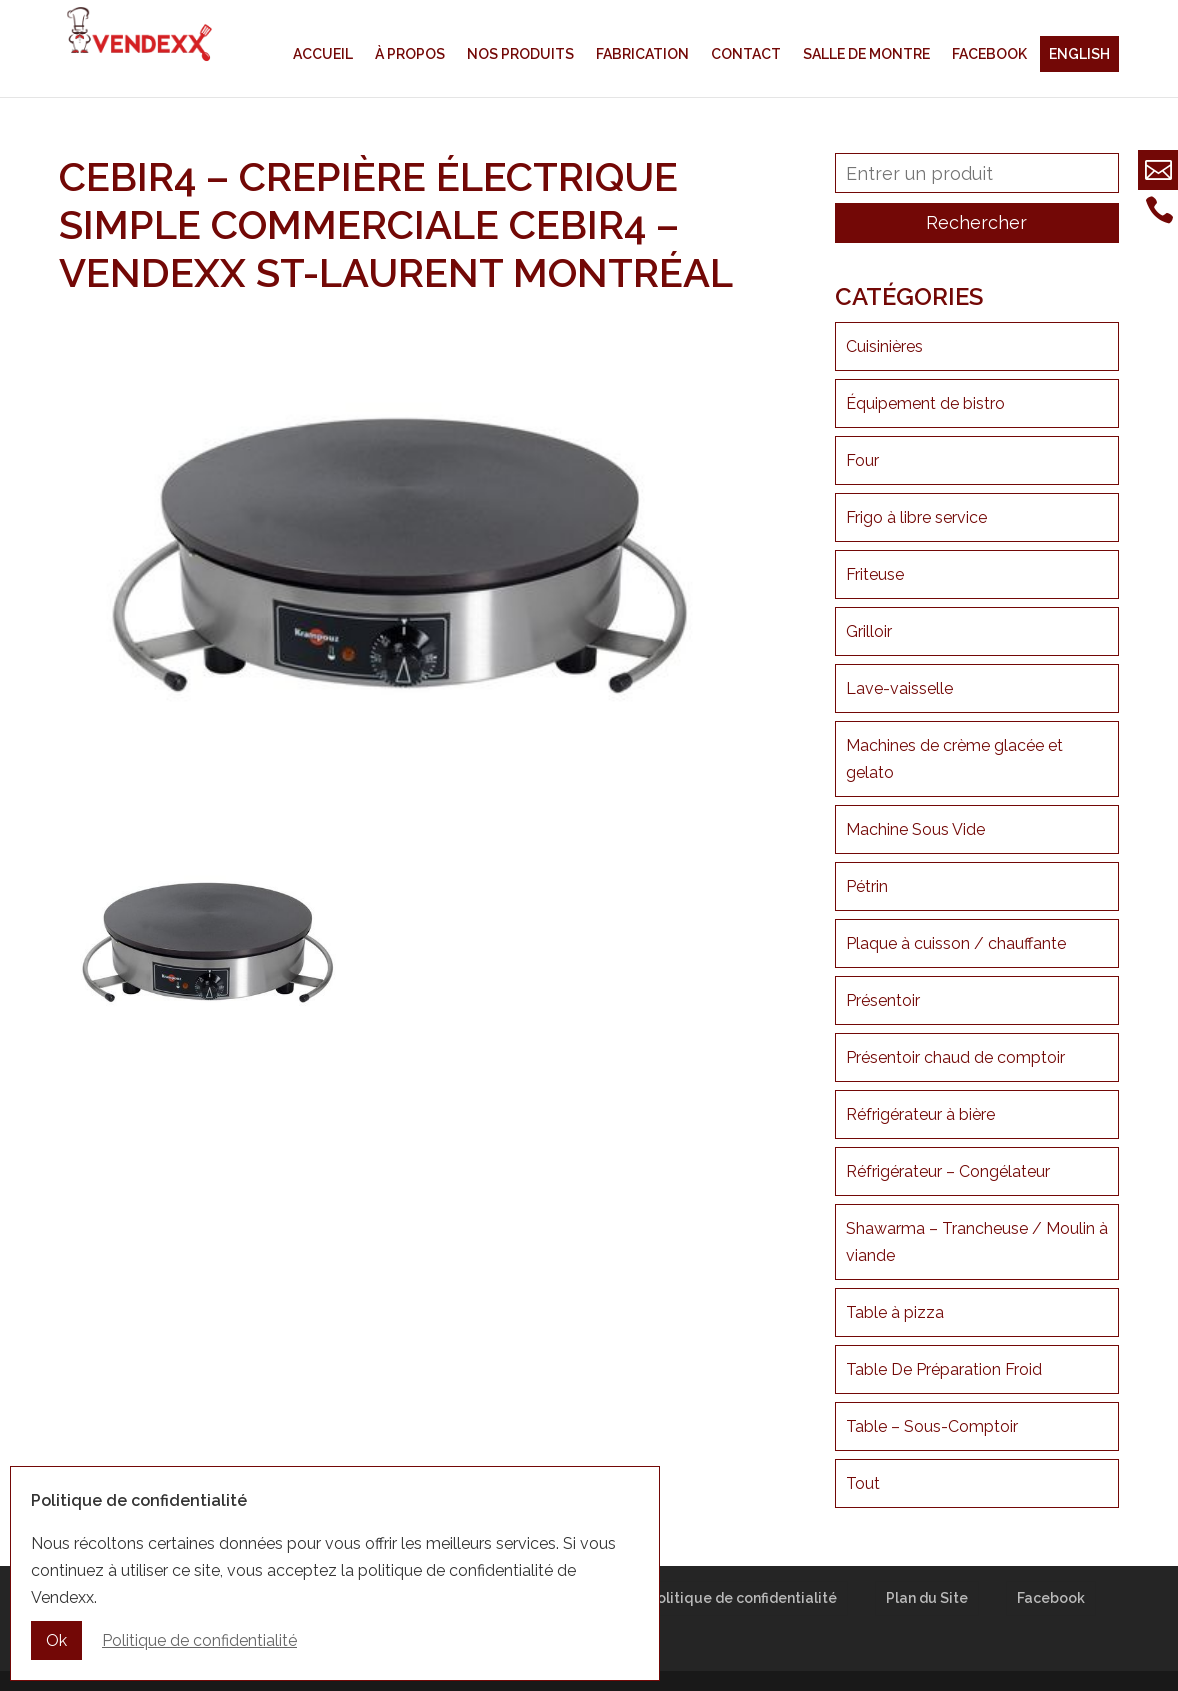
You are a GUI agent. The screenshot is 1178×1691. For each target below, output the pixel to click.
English (1079, 54)
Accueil (323, 54)
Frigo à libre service (916, 517)
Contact (746, 54)
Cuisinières (884, 346)
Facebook (989, 54)
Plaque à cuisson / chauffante (956, 943)
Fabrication (642, 54)
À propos (410, 54)
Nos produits (520, 54)
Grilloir (869, 631)
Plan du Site (927, 1598)
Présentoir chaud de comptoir (955, 1057)
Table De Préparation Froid (944, 1369)
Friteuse (875, 574)
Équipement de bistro (925, 403)
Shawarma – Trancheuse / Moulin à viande (977, 1242)
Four (862, 460)
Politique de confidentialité (742, 1598)
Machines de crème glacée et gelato (954, 759)
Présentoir (883, 1000)
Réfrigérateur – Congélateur (948, 1171)
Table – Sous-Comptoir (932, 1426)
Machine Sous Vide (915, 829)
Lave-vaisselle (899, 688)
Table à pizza (895, 1312)
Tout (863, 1483)
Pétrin (867, 886)
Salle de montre (866, 54)
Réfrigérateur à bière (920, 1114)
